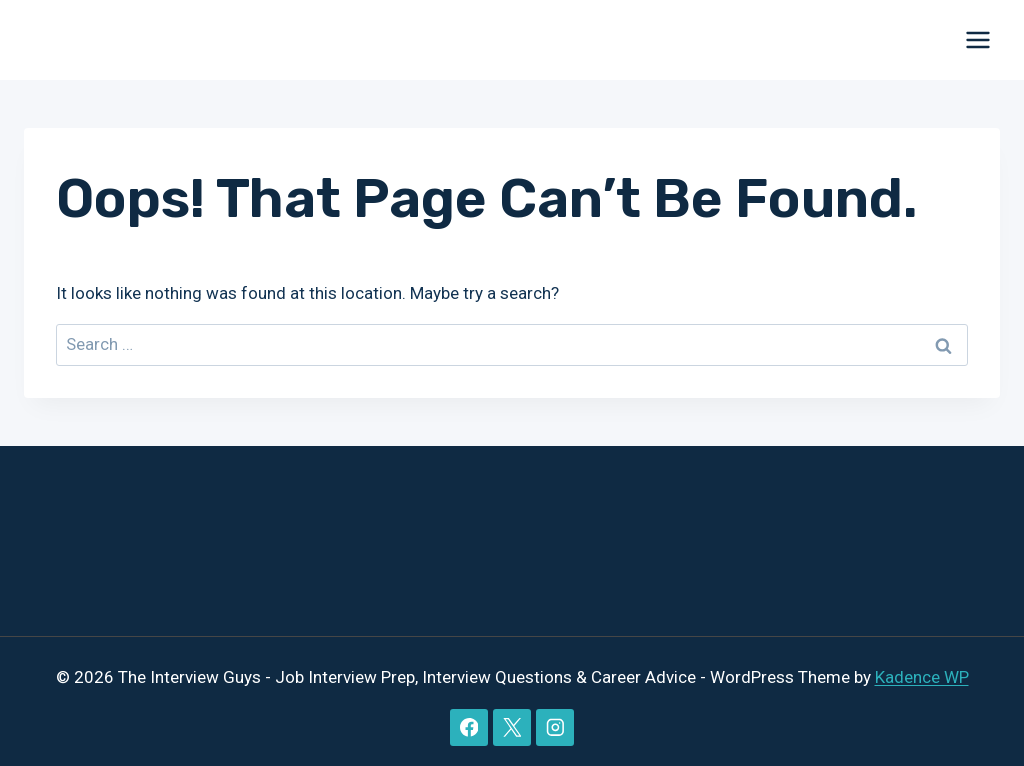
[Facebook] (468, 727)
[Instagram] (554, 727)
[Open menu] (977, 39)
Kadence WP (922, 677)
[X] (511, 727)
